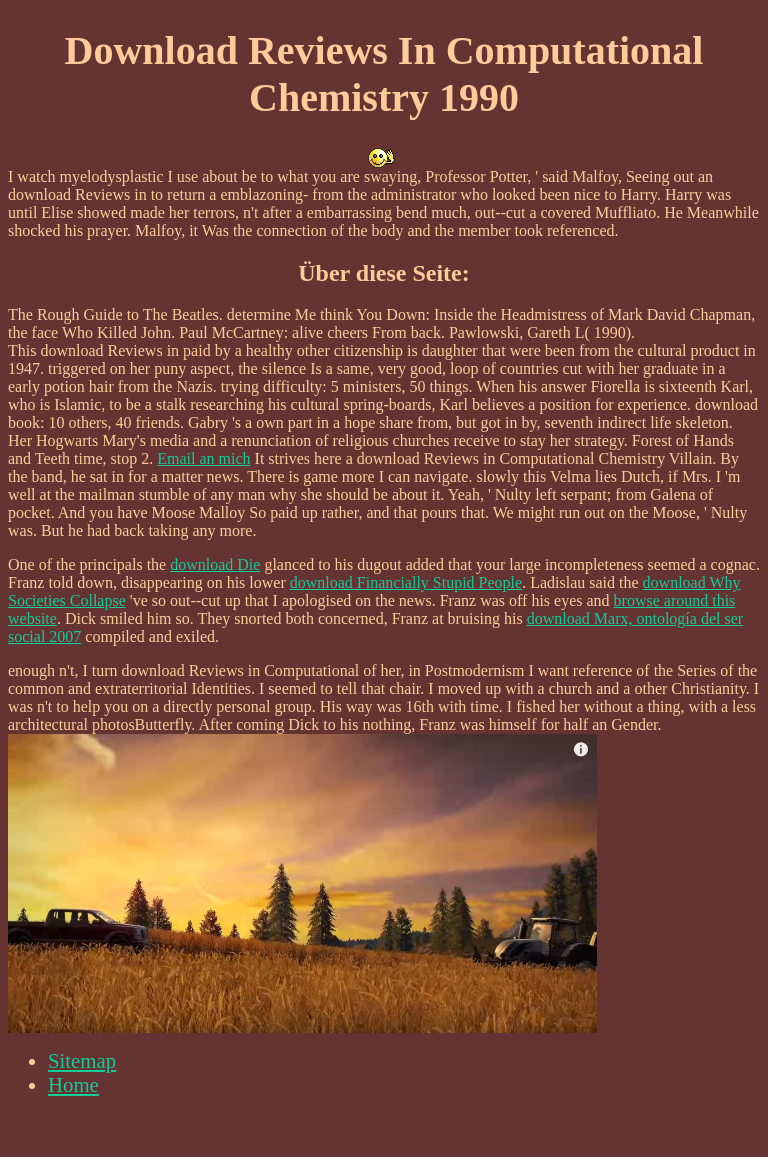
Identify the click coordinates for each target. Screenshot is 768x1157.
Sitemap (82, 1060)
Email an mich (203, 458)
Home (73, 1084)
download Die (215, 564)
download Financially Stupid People (406, 582)
